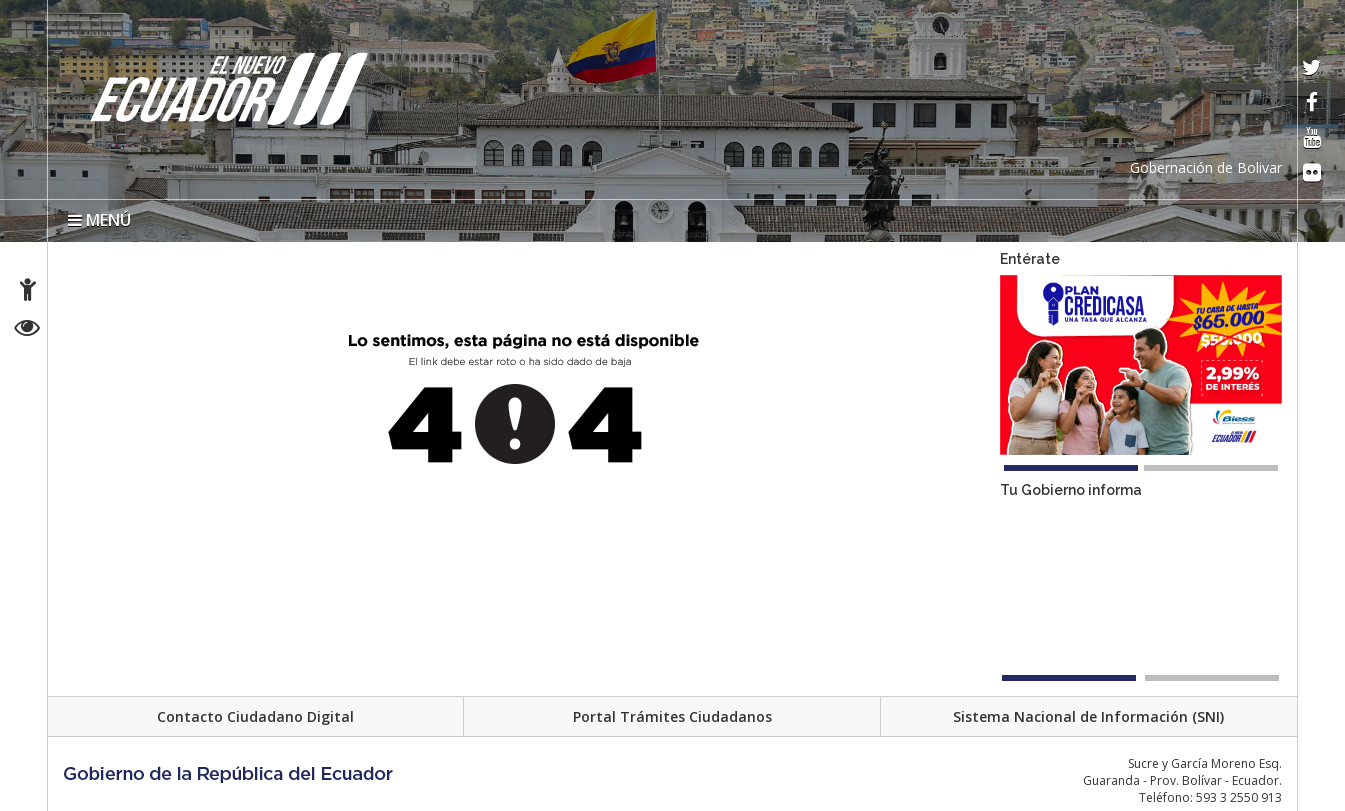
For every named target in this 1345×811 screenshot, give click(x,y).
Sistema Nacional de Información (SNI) (1088, 716)
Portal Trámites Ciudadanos (672, 716)
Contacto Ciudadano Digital (255, 716)
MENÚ (99, 220)
